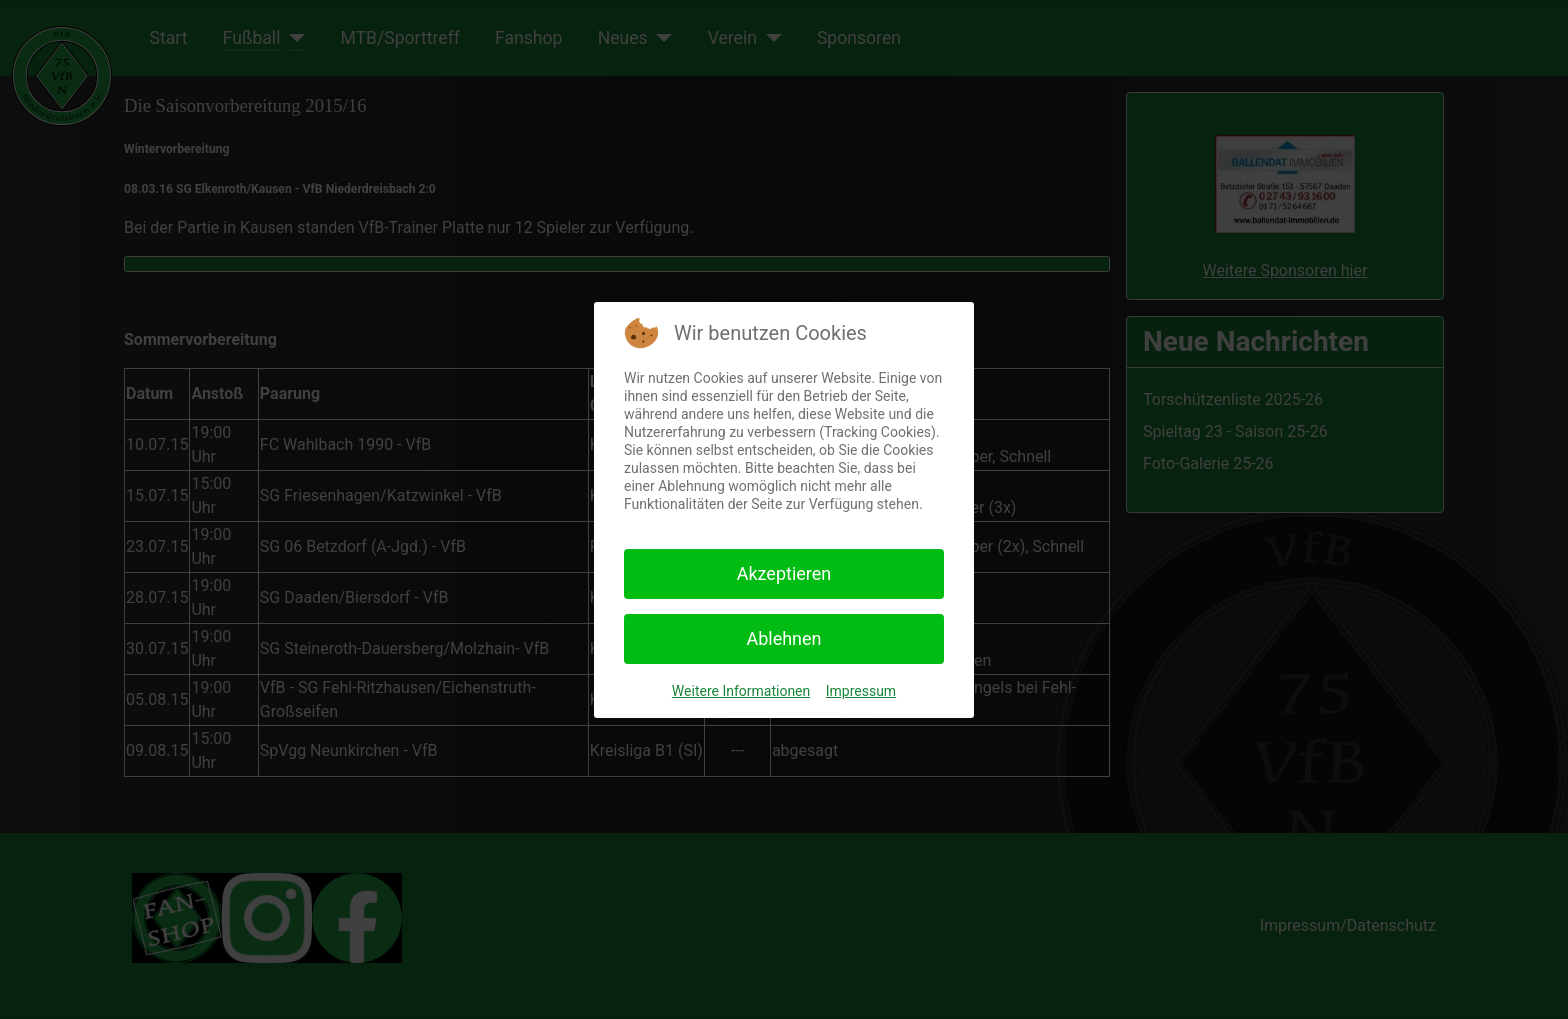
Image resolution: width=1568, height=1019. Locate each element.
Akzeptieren (784, 573)
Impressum (861, 691)
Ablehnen (783, 638)
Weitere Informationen (741, 691)
